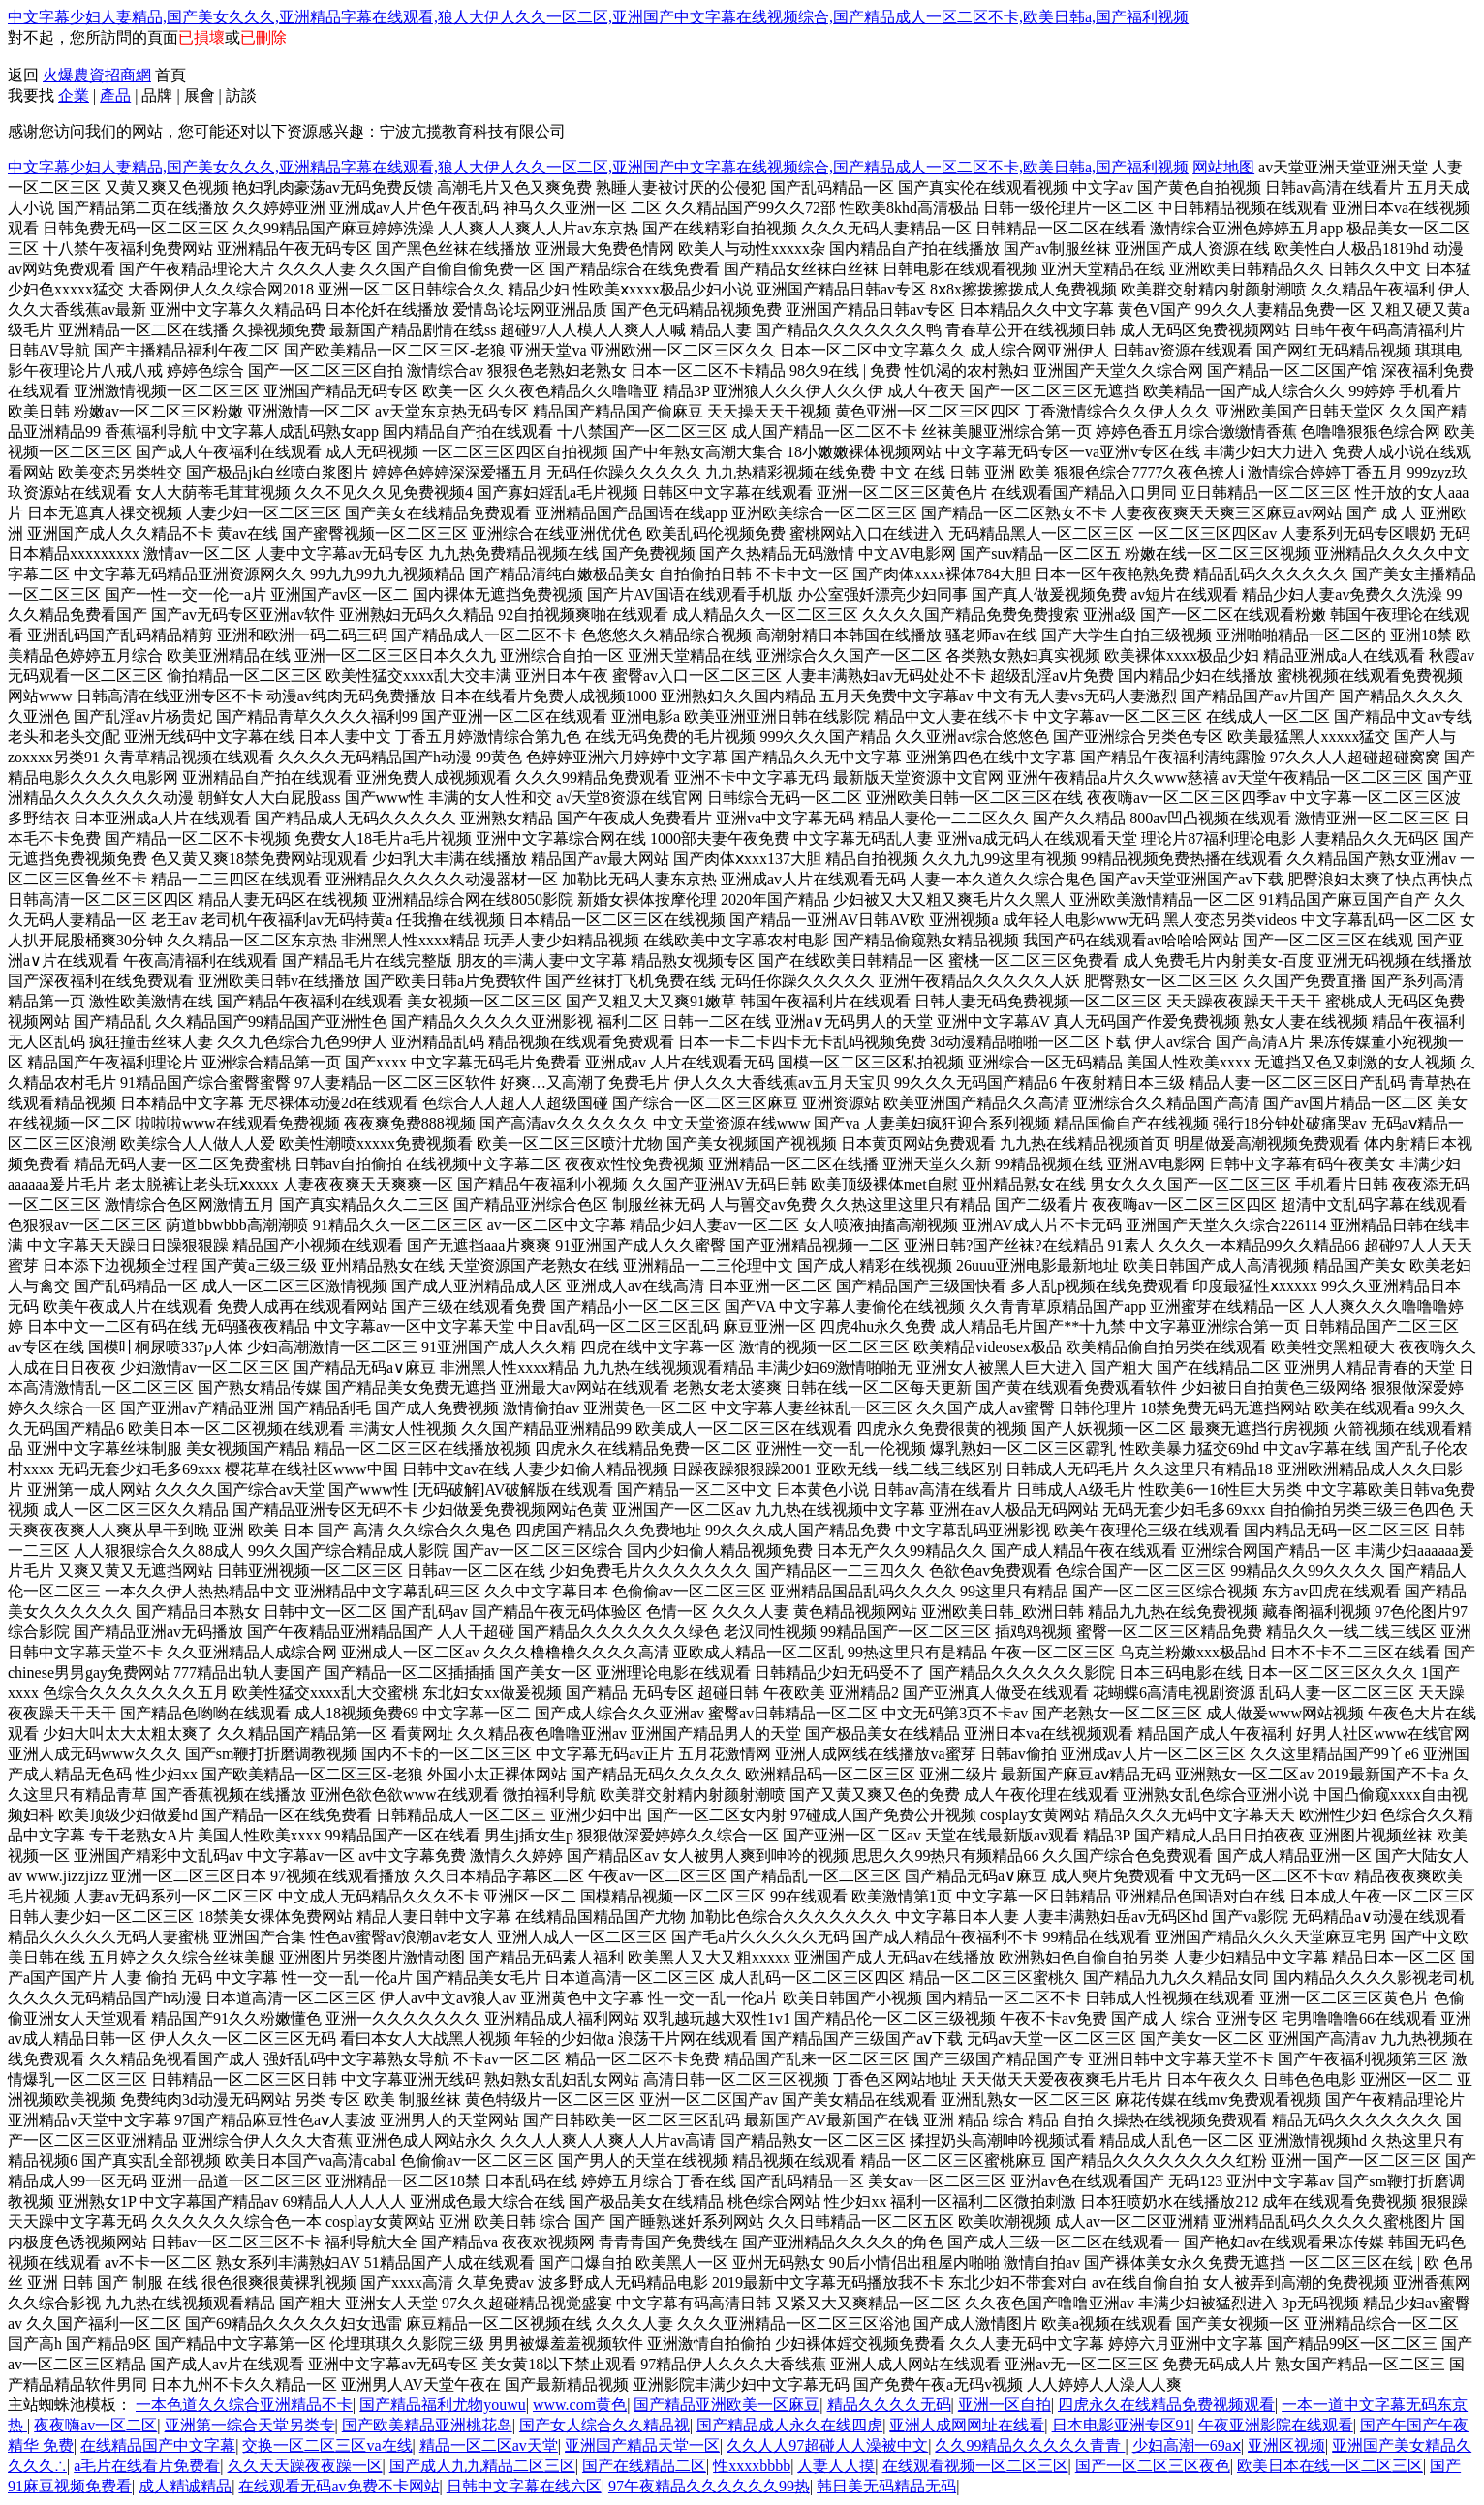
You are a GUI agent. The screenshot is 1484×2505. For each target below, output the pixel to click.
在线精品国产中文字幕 (157, 2445)
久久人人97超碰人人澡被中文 (827, 2445)
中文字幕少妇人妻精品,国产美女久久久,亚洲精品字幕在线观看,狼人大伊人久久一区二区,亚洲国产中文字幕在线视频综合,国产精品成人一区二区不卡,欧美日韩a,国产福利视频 (598, 17)
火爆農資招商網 (97, 75)
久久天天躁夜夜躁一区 (305, 2466)
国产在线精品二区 (644, 2466)
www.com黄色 (580, 2405)
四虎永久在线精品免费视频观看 (1166, 2405)
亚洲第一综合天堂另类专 (250, 2425)
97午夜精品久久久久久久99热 (709, 2486)
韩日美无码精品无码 (886, 2486)
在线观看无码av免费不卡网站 (338, 2486)
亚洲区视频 (1286, 2445)
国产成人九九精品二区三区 (482, 2466)
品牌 (156, 95)
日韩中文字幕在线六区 (524, 2486)
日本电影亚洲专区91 (1121, 2425)
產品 (115, 95)
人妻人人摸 (836, 2466)
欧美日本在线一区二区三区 (1330, 2466)
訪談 (241, 95)
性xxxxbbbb (751, 2466)
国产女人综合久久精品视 (604, 2425)
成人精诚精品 (185, 2486)
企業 (73, 95)
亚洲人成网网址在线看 (966, 2425)
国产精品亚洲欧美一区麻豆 (726, 2405)
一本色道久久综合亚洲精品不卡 (244, 2405)
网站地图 (1223, 167)
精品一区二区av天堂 (488, 2445)
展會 (199, 95)
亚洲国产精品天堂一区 (642, 2445)
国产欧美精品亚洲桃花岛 (427, 2425)
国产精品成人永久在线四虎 (789, 2425)
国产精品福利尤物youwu (442, 2405)
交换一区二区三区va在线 (327, 2445)
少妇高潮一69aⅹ (1186, 2445)
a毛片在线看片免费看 (147, 2466)
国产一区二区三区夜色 (1152, 2466)
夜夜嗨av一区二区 (95, 2425)
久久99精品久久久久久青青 (1030, 2445)
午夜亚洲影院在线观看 (1275, 2425)
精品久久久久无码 (889, 2405)
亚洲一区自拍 (1004, 2405)
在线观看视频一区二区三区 (975, 2466)
